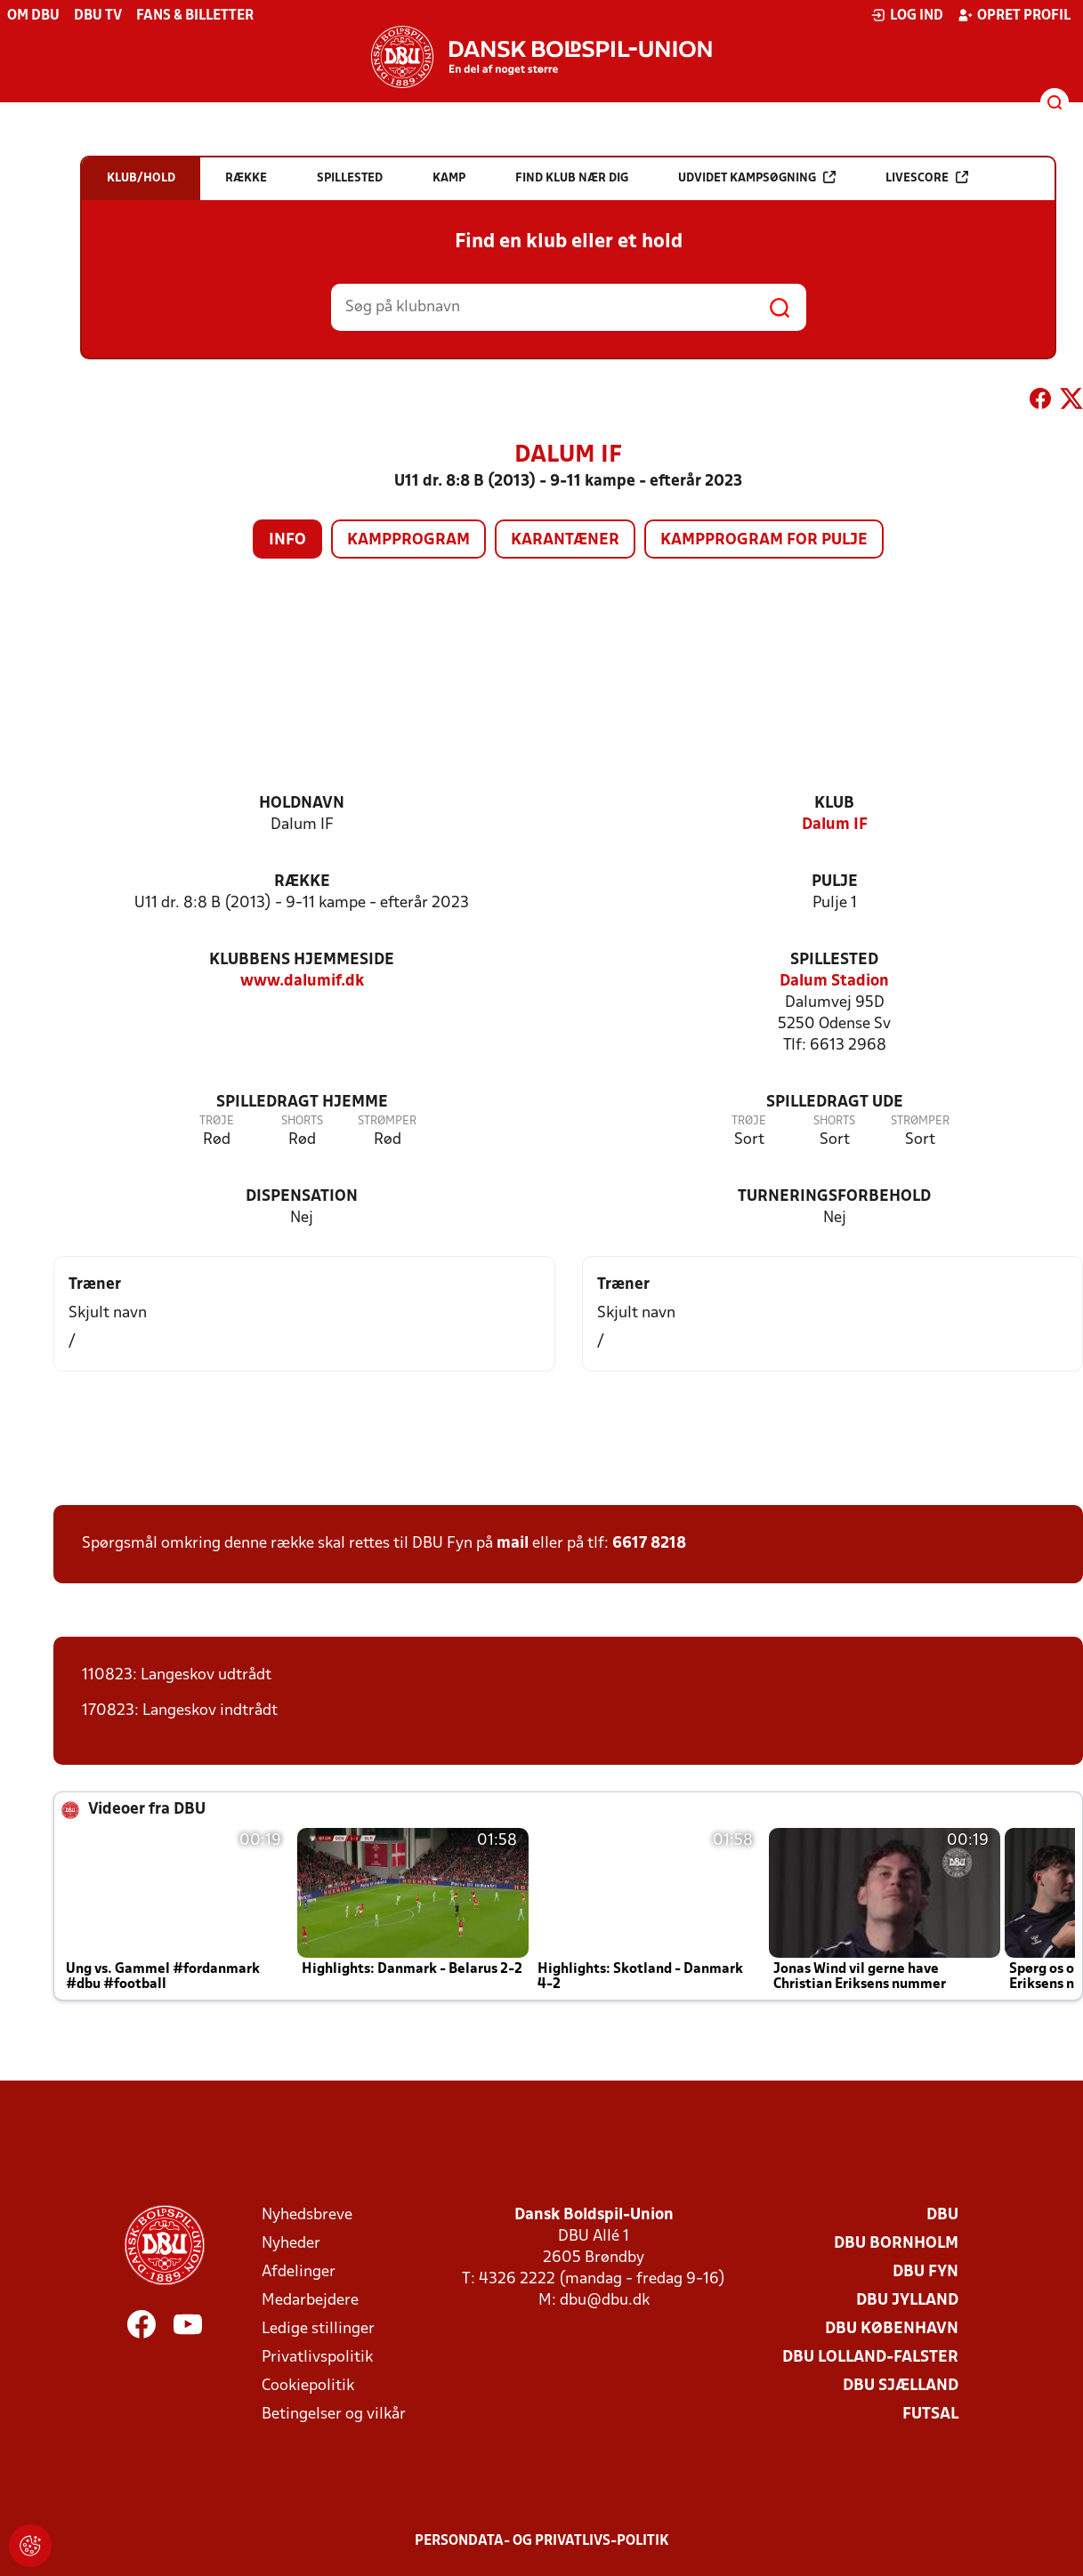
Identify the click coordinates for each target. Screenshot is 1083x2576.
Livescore (926, 177)
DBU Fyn (925, 2272)
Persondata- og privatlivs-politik (542, 2541)
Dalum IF (835, 825)
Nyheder (291, 2243)
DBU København (891, 2329)
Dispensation (302, 1196)
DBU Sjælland (900, 2386)
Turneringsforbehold (834, 1196)
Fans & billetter (195, 16)
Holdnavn (301, 803)
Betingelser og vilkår (334, 2414)
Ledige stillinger (318, 2329)
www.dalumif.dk (302, 981)
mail (513, 1543)
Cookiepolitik (308, 2386)
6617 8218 (649, 1543)
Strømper (387, 1121)
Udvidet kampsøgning (757, 177)
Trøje (216, 1121)
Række (302, 882)
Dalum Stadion (834, 981)
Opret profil (1014, 15)
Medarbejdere (310, 2300)
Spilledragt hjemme (302, 1102)
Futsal (930, 2414)
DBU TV (98, 16)
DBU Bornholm (896, 2243)
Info (287, 540)
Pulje (835, 882)
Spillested (834, 960)
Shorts (302, 1121)
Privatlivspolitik (317, 2357)
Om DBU (33, 16)
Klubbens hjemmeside (301, 960)
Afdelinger (298, 2272)
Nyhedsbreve (307, 2215)
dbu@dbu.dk (605, 2300)
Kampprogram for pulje (764, 540)
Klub (834, 803)
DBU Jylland (907, 2300)
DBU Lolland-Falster (870, 2357)
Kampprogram (408, 540)
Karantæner (565, 540)
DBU (942, 2215)
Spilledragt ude (834, 1102)
